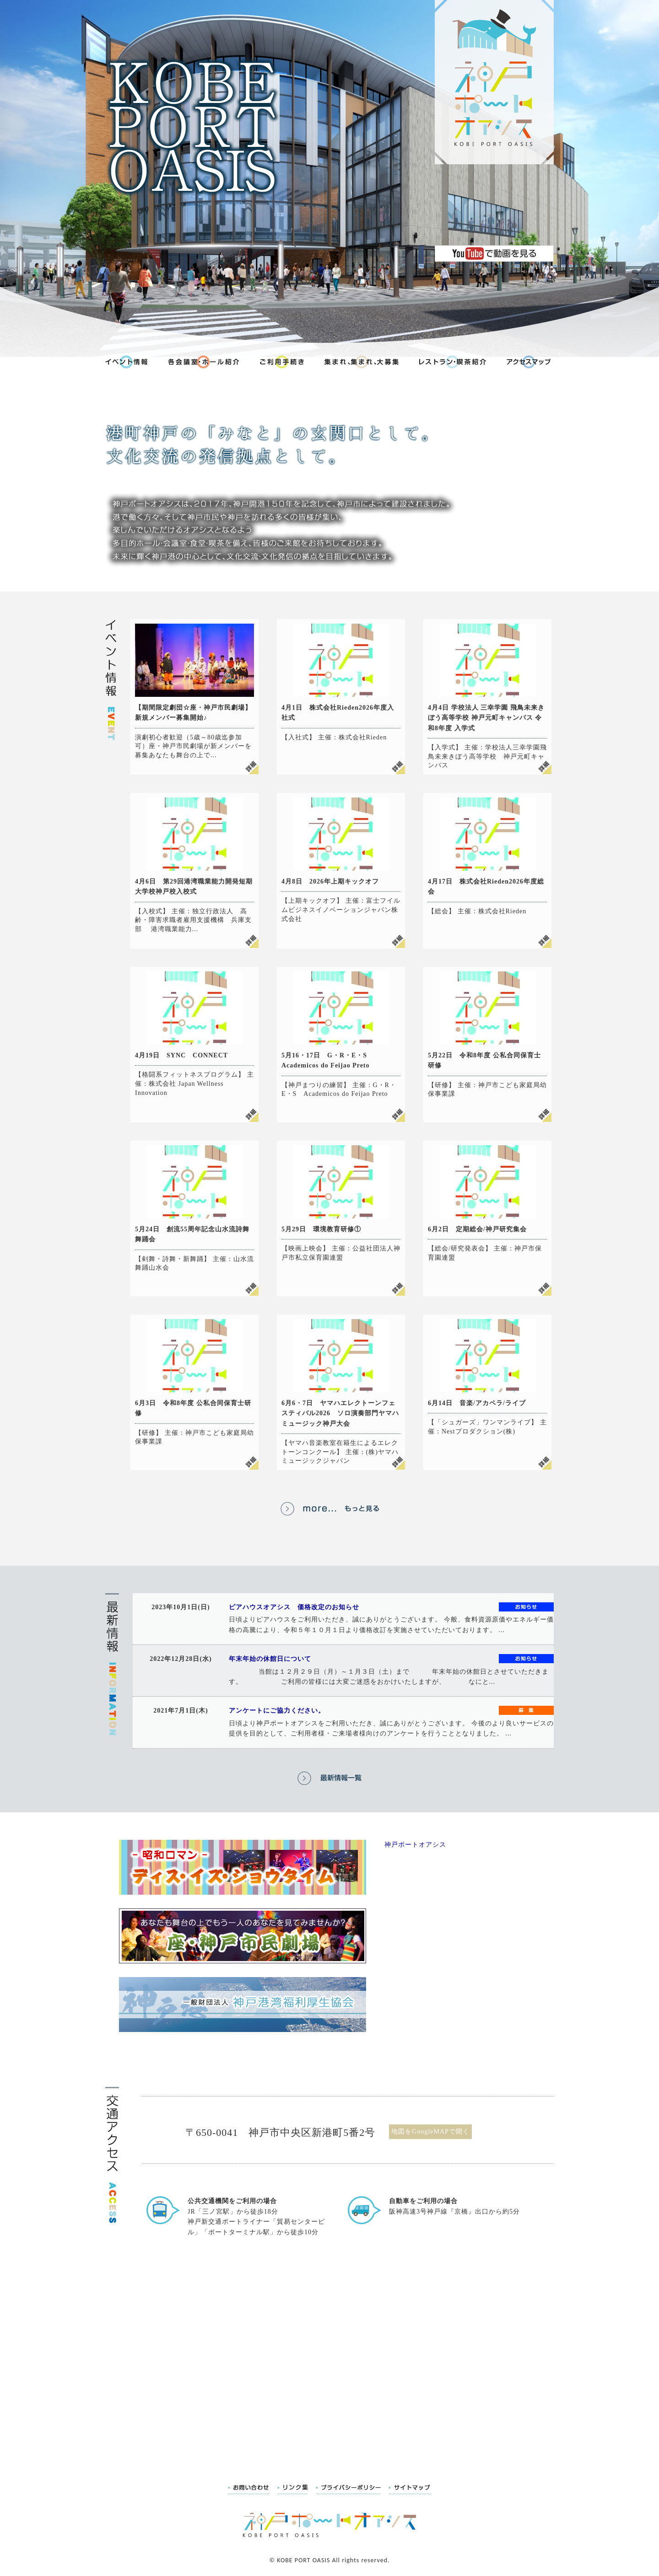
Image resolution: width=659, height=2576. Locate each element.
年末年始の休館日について (270, 1658)
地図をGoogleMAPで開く (430, 2131)
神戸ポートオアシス (415, 1844)
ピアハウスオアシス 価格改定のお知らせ (294, 1607)
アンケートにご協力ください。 (277, 1710)
